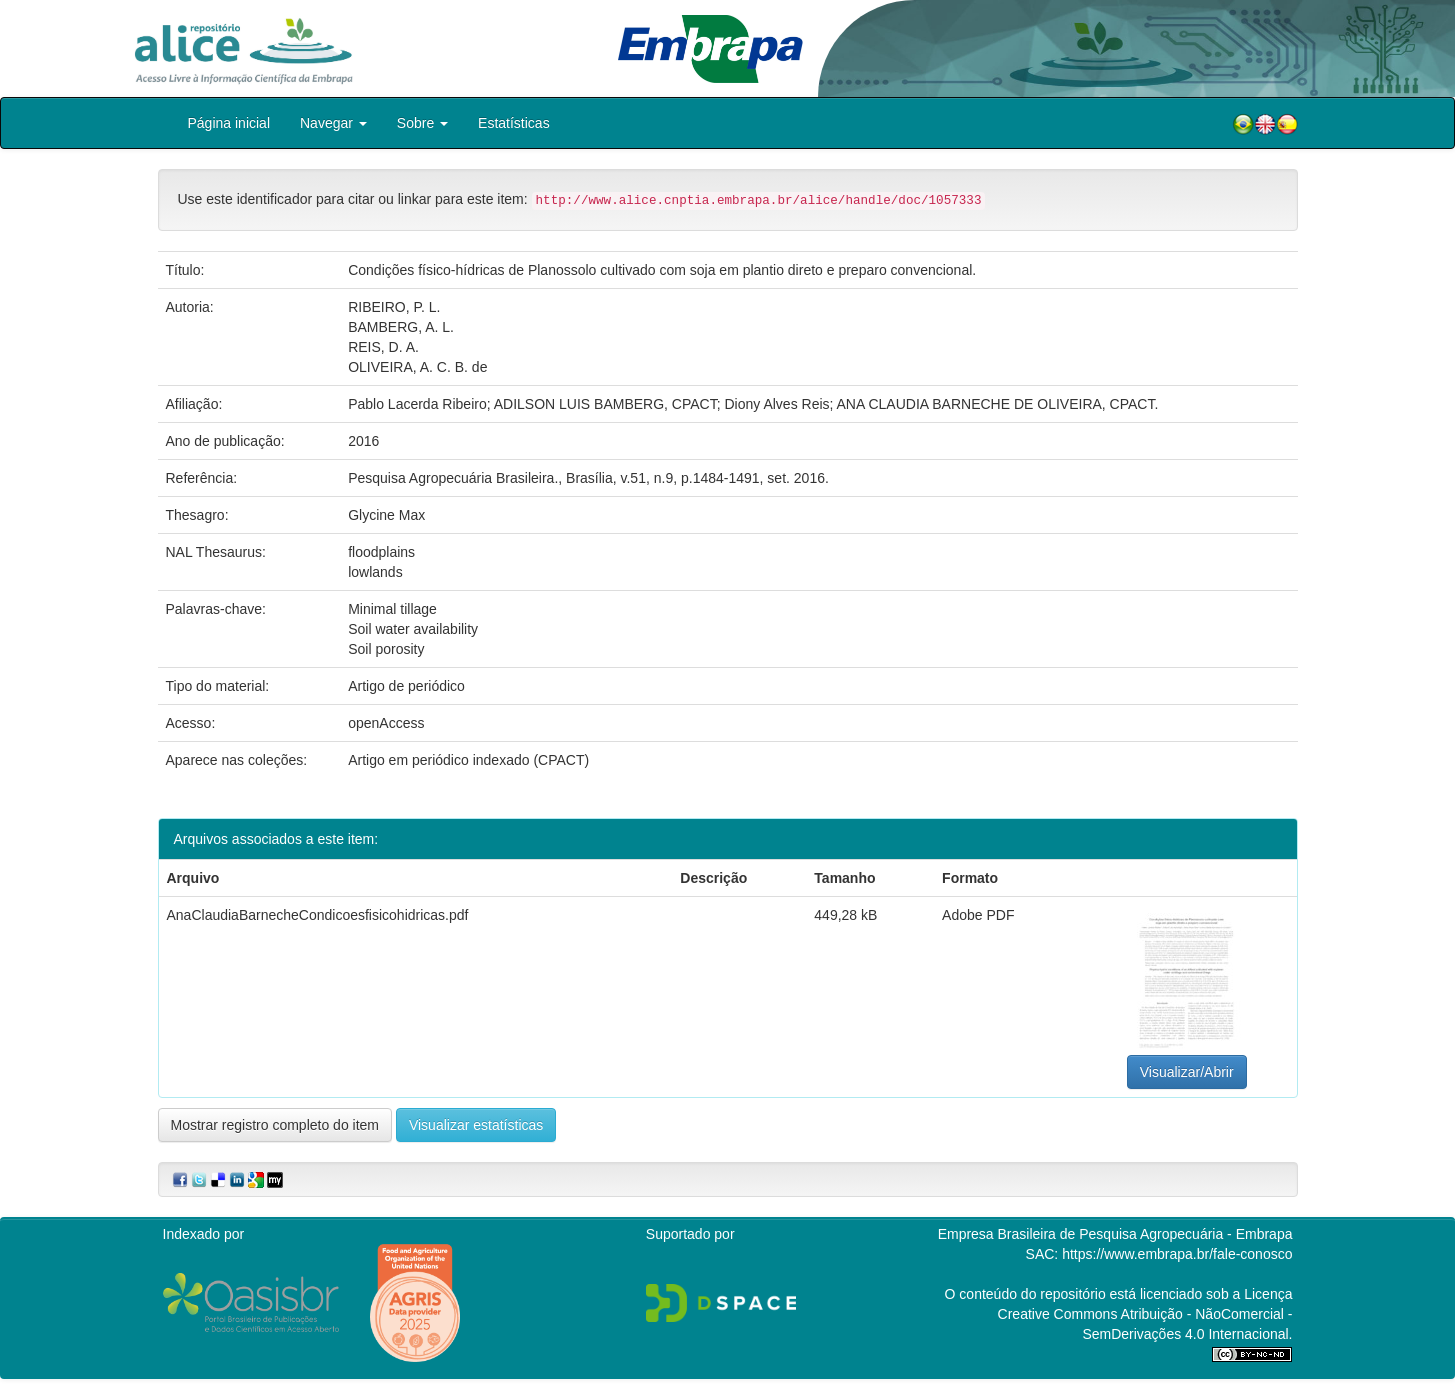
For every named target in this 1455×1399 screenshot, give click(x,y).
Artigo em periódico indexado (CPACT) (468, 760)
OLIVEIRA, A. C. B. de (417, 367)
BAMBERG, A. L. (401, 327)
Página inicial (229, 123)
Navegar (333, 123)
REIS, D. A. (383, 347)
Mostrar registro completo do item (275, 1125)
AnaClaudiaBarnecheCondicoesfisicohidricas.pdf (318, 915)
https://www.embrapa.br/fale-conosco (1177, 1254)
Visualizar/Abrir (1187, 1072)
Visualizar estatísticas (476, 1125)
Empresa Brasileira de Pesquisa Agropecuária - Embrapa (1115, 1234)
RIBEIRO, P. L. (394, 307)
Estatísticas (514, 123)
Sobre (422, 123)
